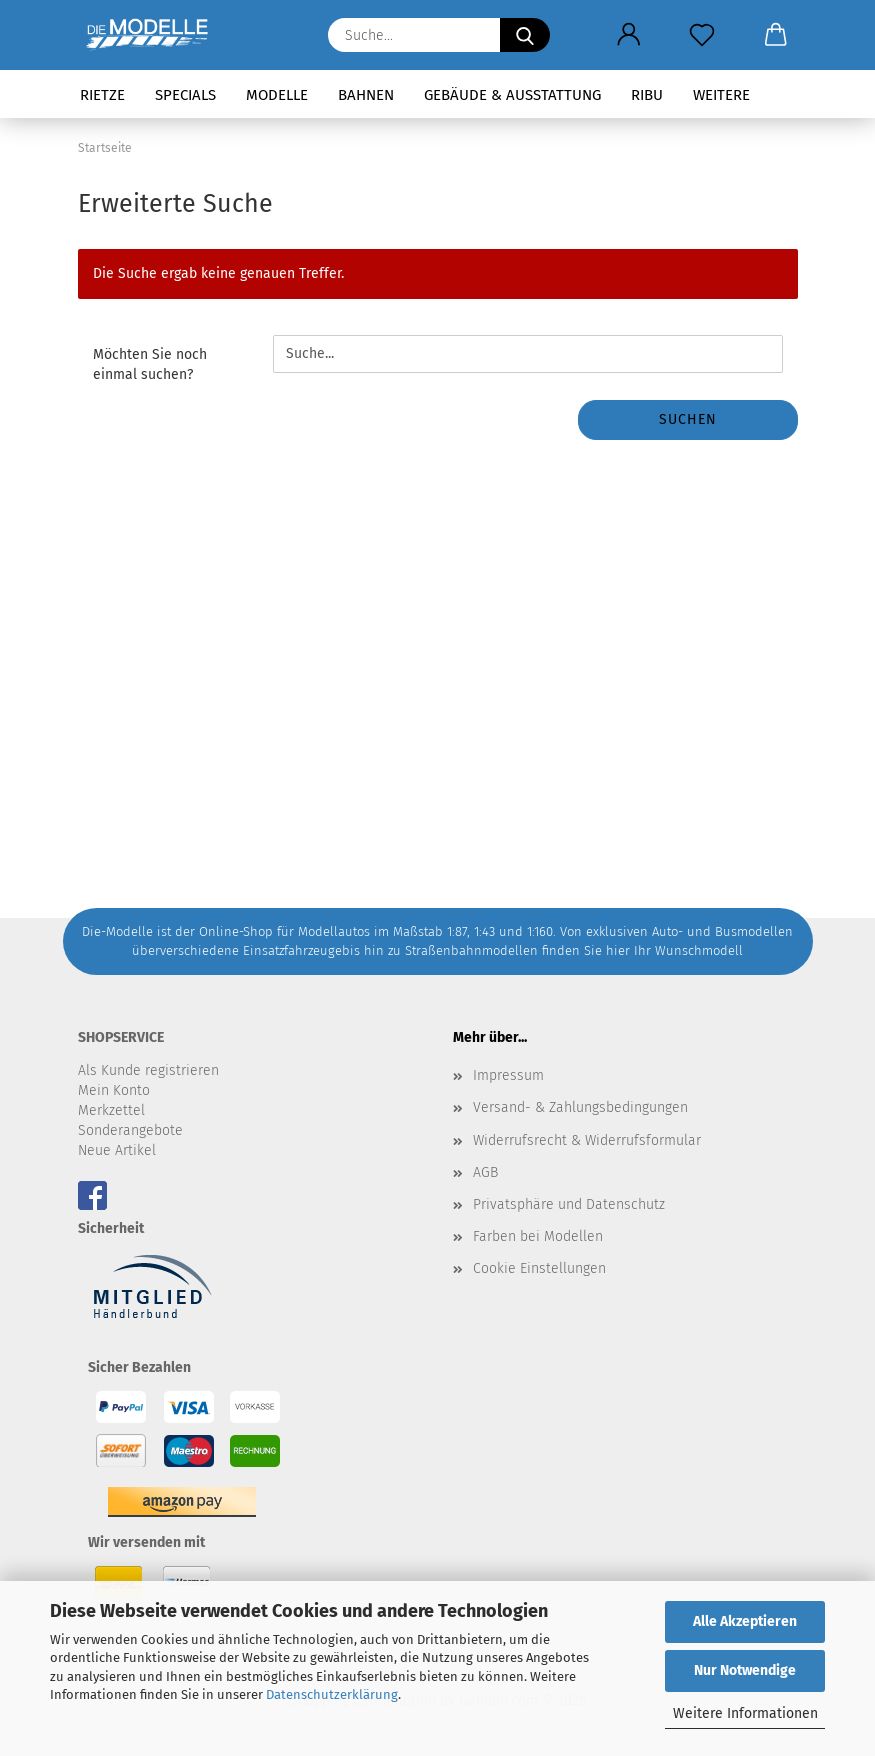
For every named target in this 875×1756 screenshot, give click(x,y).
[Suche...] (525, 35)
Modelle (277, 95)
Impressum (508, 1075)
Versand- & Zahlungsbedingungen (580, 1107)
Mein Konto (114, 1090)
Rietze (102, 95)
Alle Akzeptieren (745, 1621)
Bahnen (366, 95)
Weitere (721, 95)
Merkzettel (111, 1110)
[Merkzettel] (702, 35)
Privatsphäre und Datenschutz (569, 1204)
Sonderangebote (130, 1130)
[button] (629, 35)
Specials (185, 95)
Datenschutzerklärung (332, 1694)
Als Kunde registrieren (148, 1070)
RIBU (647, 95)
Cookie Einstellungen (539, 1268)
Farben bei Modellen (538, 1236)
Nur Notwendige (745, 1670)
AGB (485, 1172)
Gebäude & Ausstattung (512, 95)
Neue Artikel (117, 1150)
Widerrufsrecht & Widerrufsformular (587, 1140)
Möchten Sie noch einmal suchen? (150, 364)
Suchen (688, 419)
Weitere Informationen (745, 1713)
